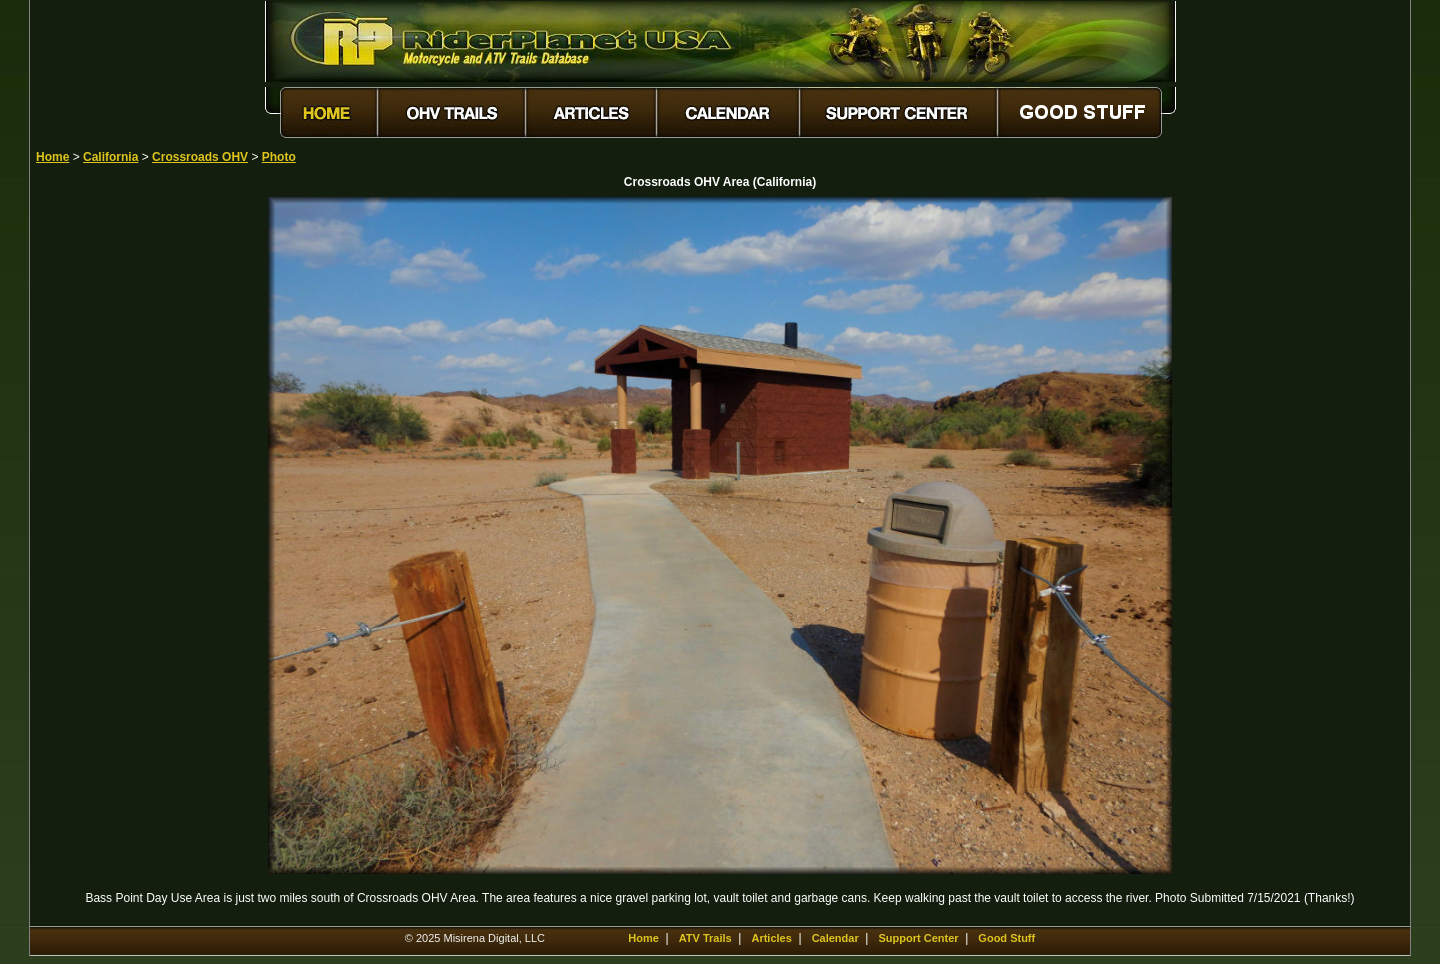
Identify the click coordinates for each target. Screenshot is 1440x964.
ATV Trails (705, 938)
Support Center (919, 938)
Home (52, 157)
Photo (279, 157)
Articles (771, 938)
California (110, 157)
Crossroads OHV (200, 157)
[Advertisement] (106, 497)
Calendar (835, 938)
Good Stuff (1006, 938)
